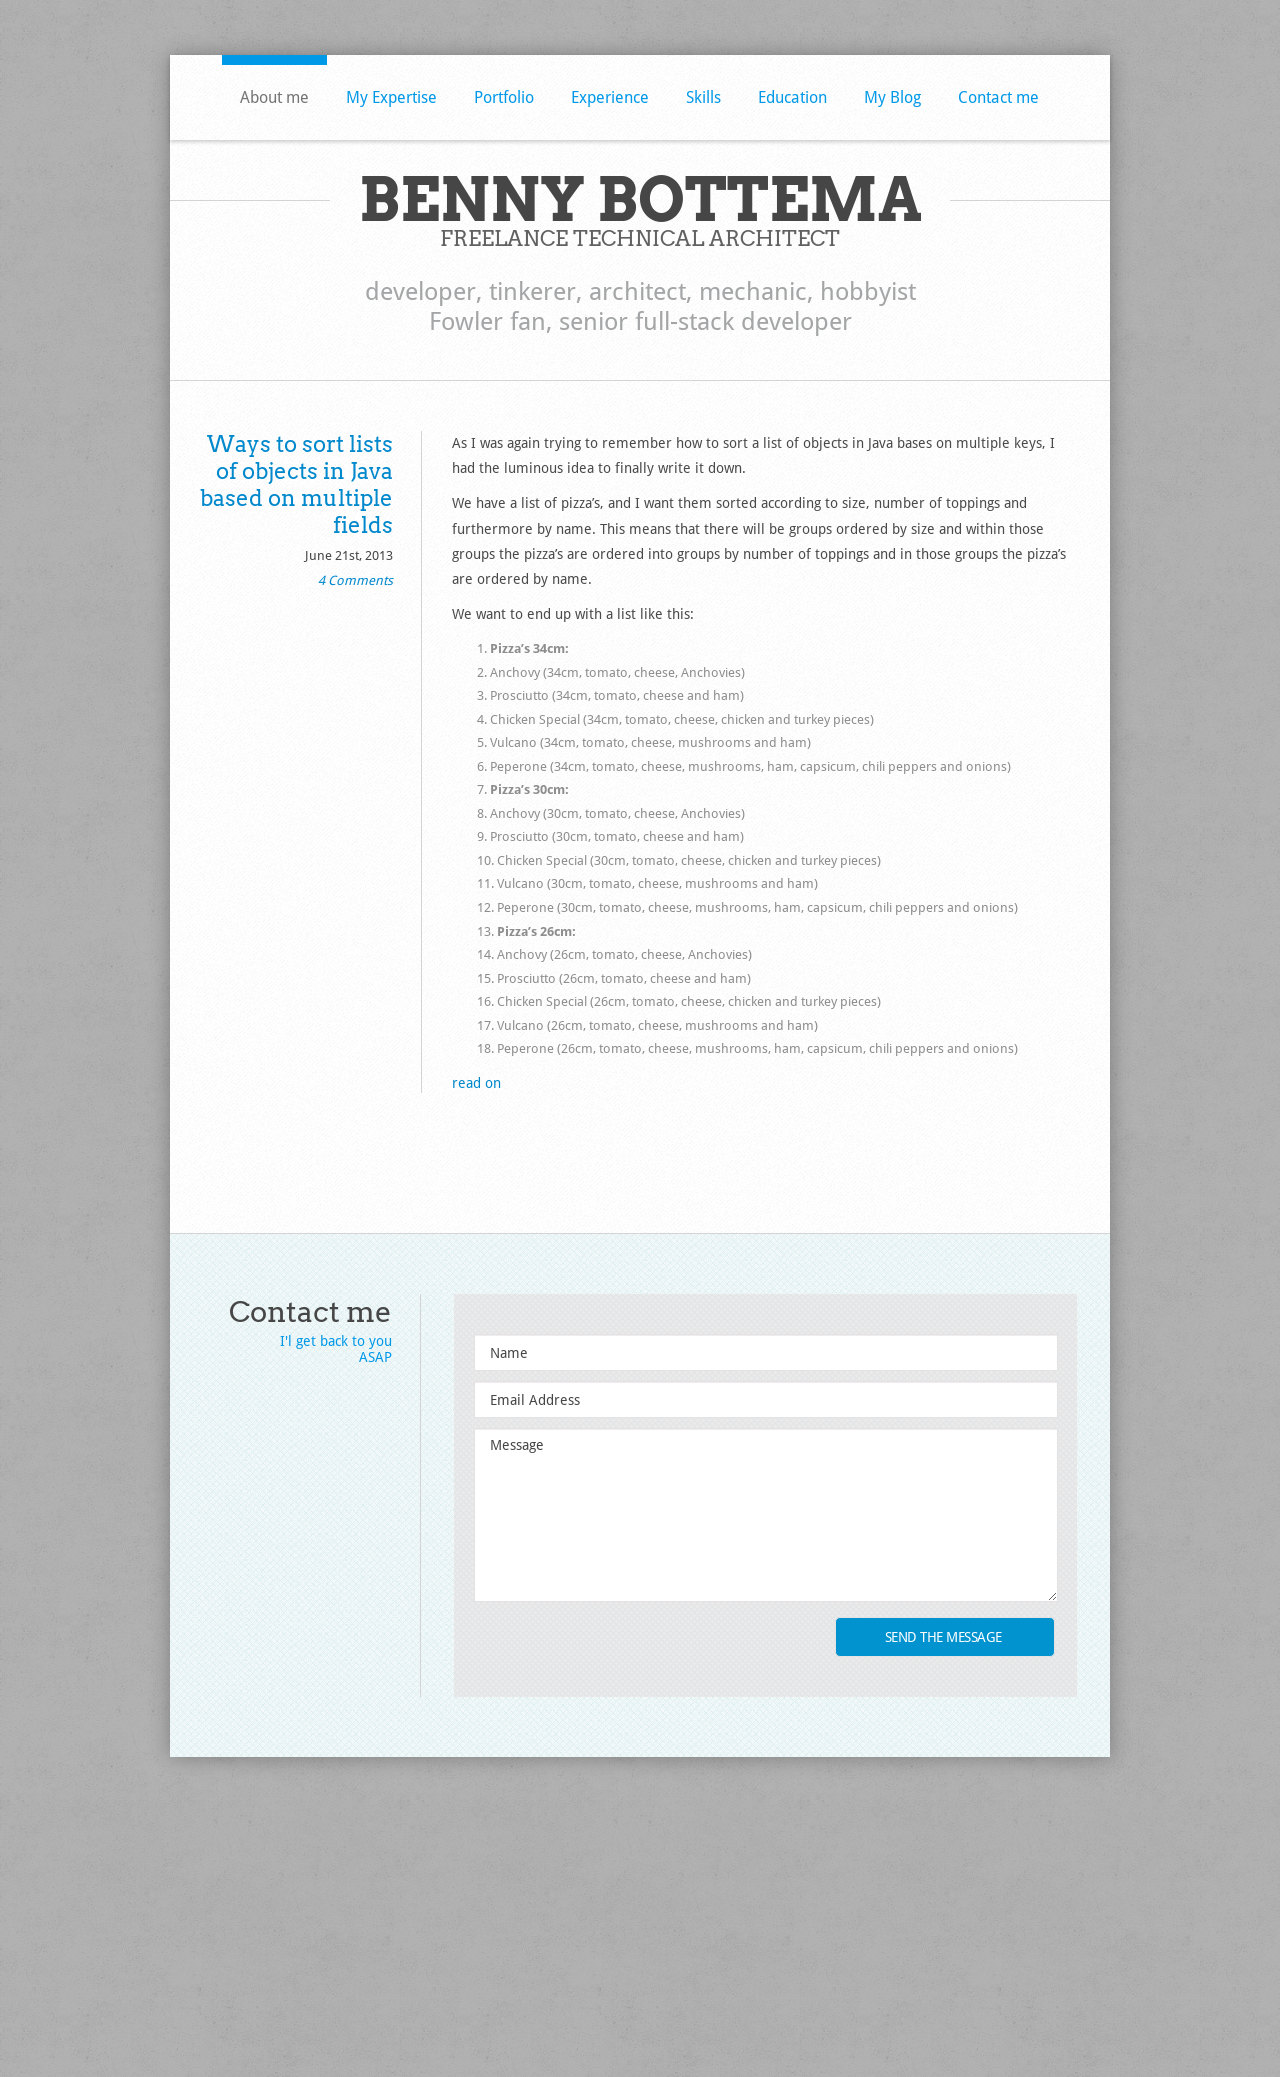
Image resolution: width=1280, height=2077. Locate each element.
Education (792, 97)
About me (274, 97)
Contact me (998, 97)
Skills (703, 97)
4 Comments (355, 580)
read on (476, 1083)
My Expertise (391, 97)
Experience (610, 97)
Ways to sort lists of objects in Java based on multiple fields (296, 484)
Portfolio (504, 97)
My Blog (892, 97)
